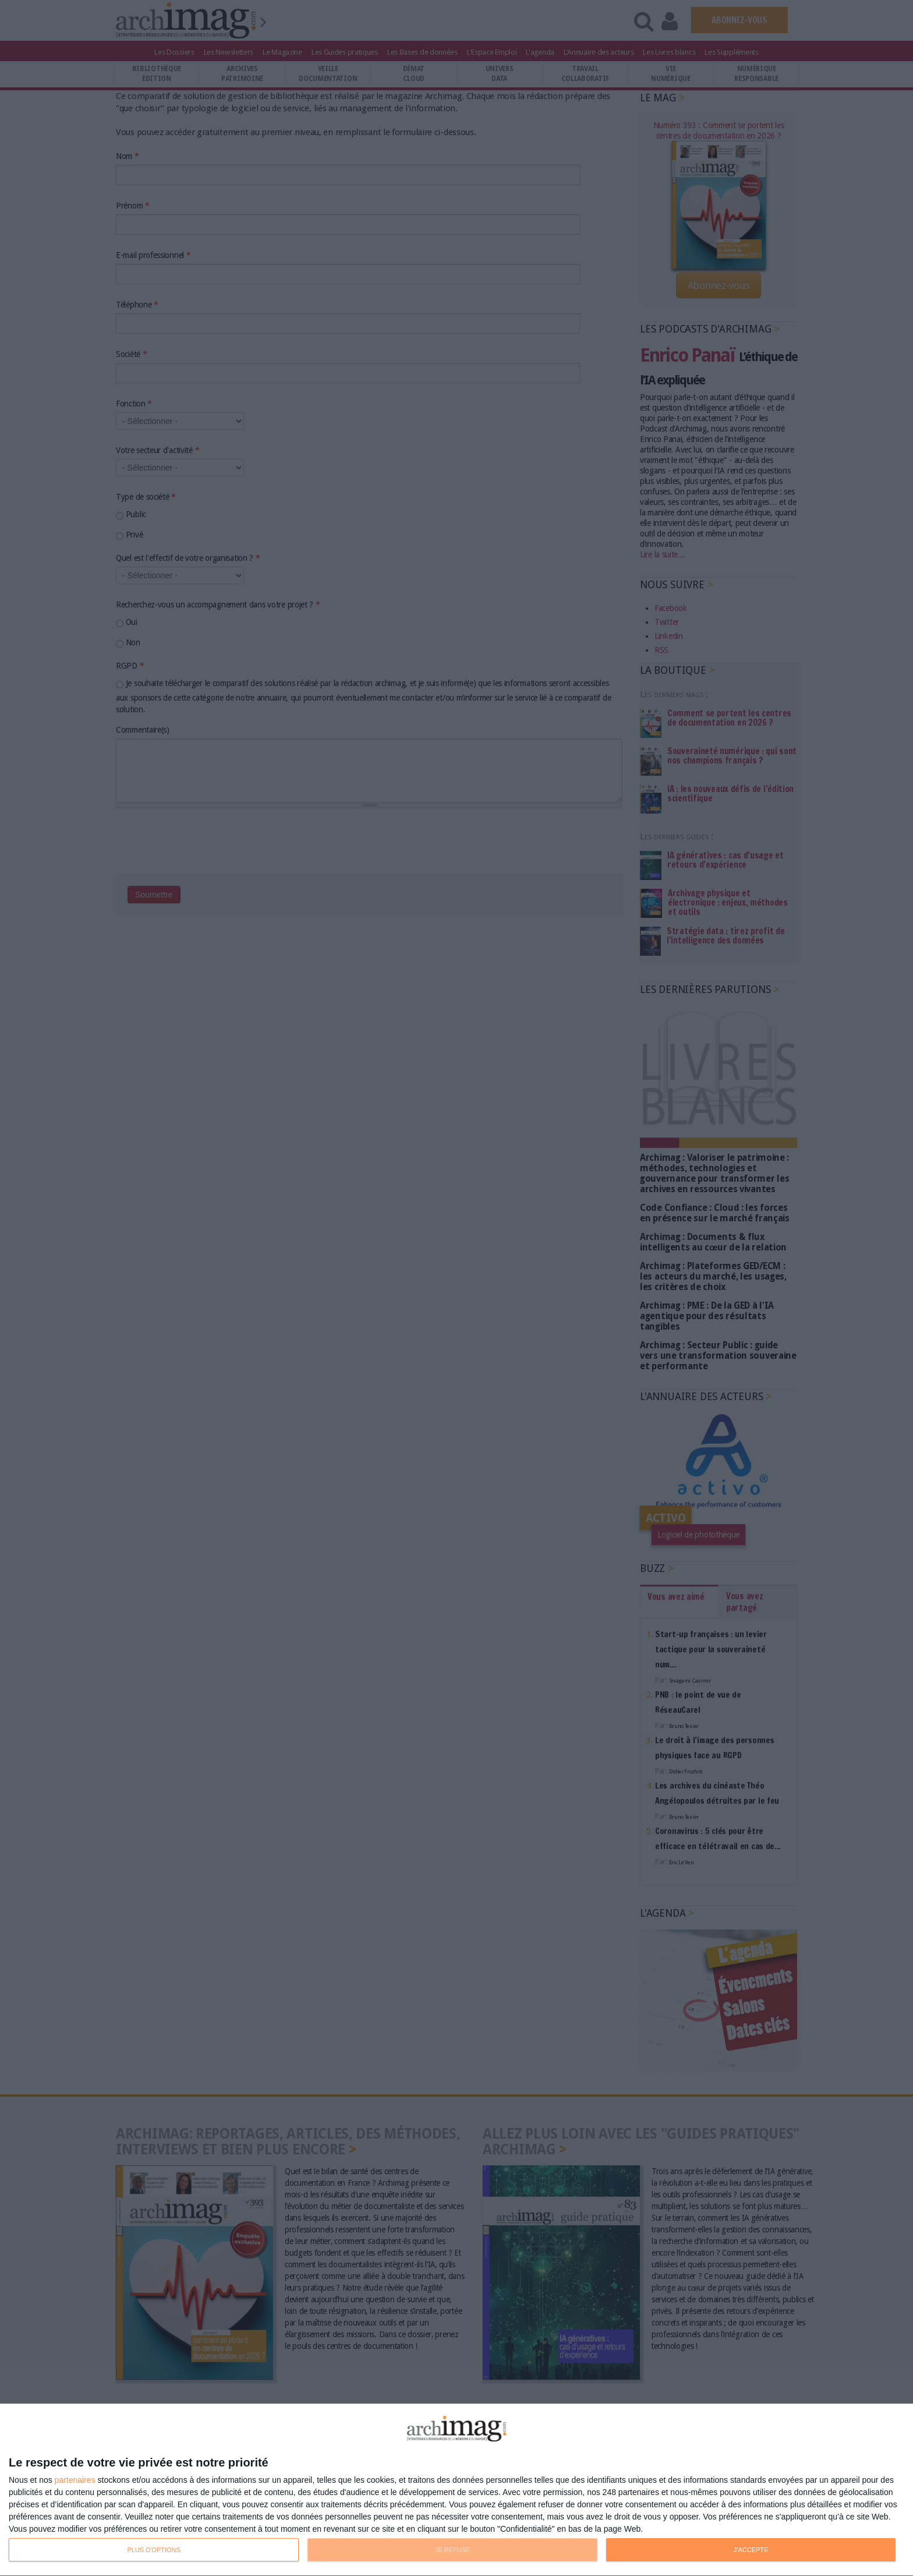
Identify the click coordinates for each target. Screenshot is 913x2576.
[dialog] (456, 2490)
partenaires (75, 2480)
